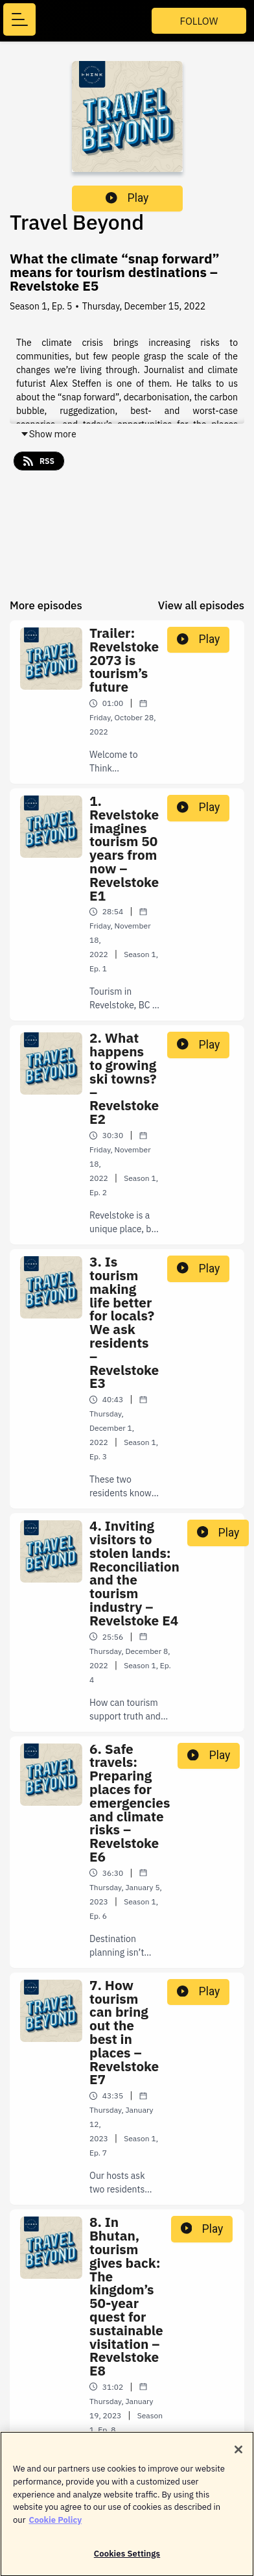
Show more (48, 434)
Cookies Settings (127, 2558)
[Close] (238, 2454)
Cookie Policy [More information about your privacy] (55, 2523)
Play (127, 197)
